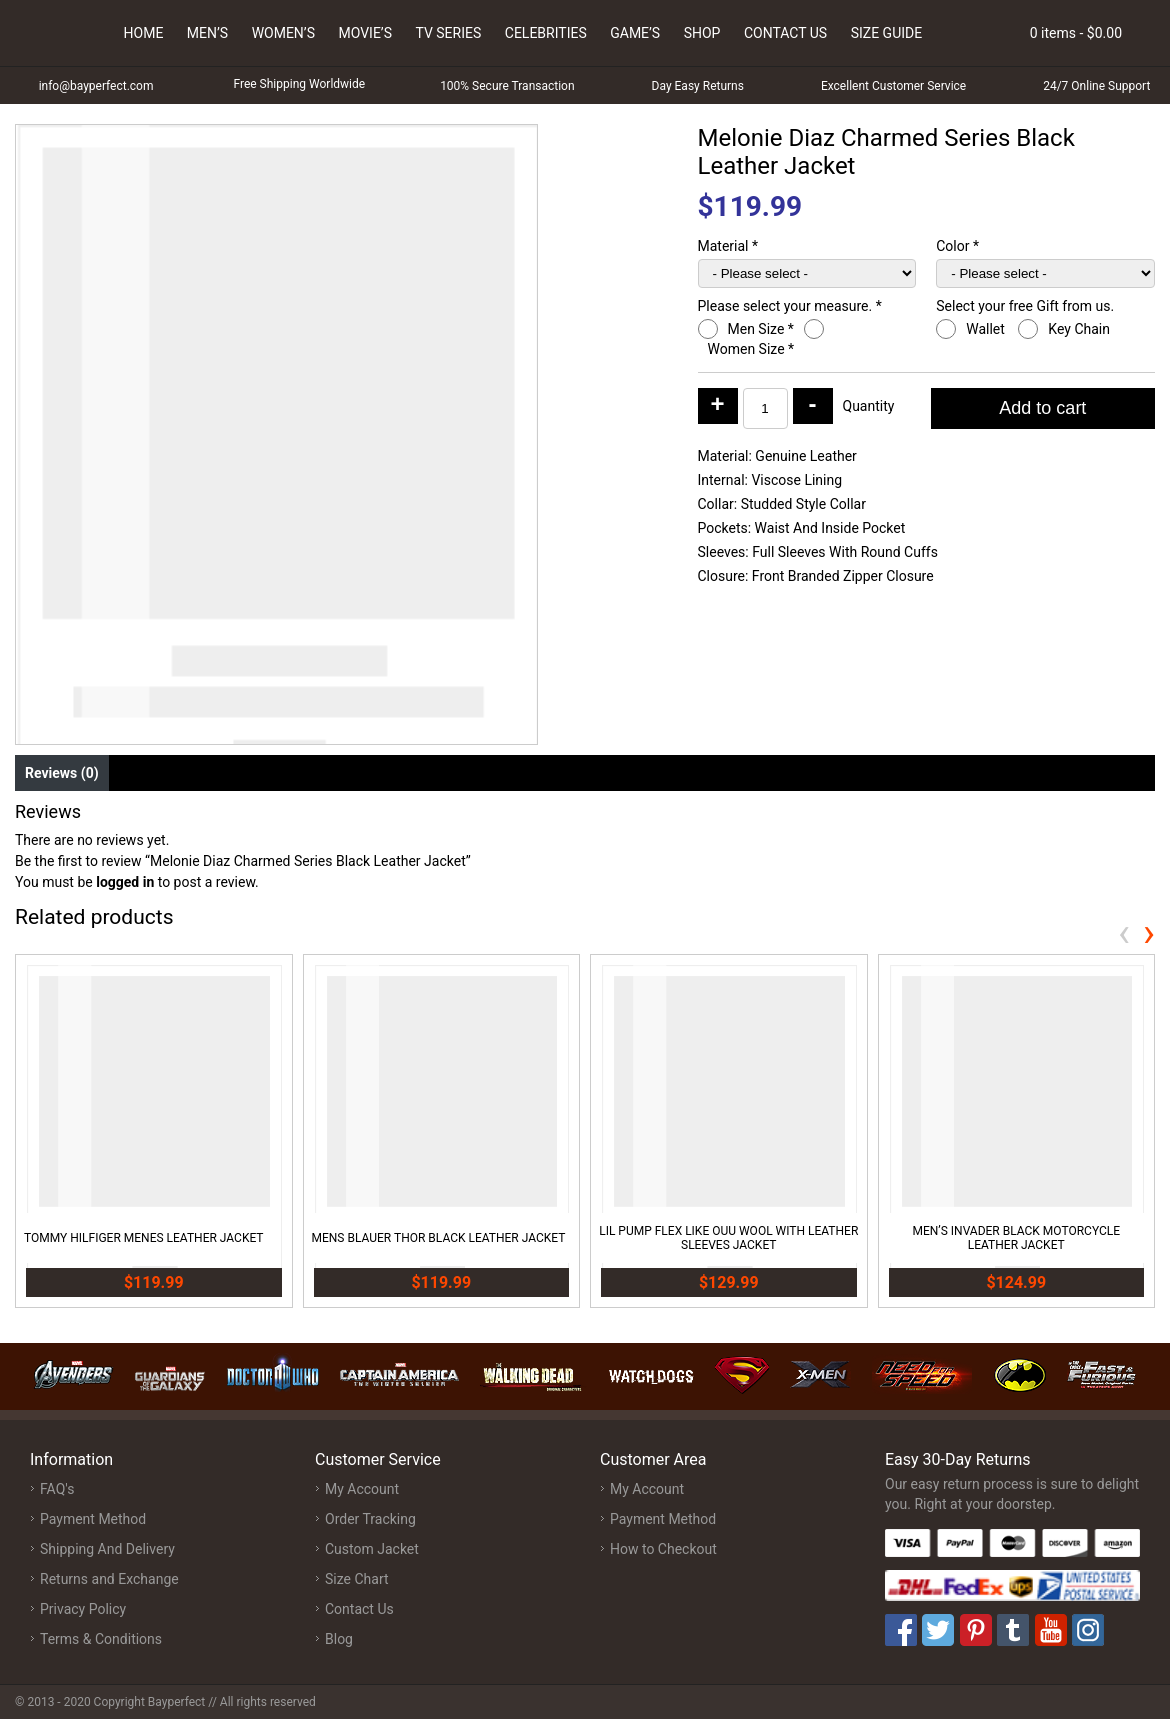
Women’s (283, 33)
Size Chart (357, 1579)
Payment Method (93, 1519)
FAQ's (57, 1489)
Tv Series (448, 33)
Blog (339, 1639)
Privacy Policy (83, 1609)
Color (957, 246)
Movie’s (365, 33)
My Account (362, 1489)
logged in (125, 882)
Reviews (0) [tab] (62, 773)
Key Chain (1080, 329)
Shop (702, 33)
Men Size (761, 329)
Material (728, 246)
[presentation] (1124, 932)
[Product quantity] (765, 408)
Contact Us (785, 33)
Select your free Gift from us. (1026, 306)
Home (144, 33)
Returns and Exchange (109, 1579)
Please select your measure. (790, 306)
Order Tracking (370, 1519)
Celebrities (546, 33)
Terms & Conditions (101, 1639)
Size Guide (887, 33)
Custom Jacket (372, 1549)
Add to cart (1042, 408)
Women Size (751, 349)
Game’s (635, 33)
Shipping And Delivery (107, 1549)
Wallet (987, 329)
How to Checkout (663, 1549)
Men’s (207, 33)
